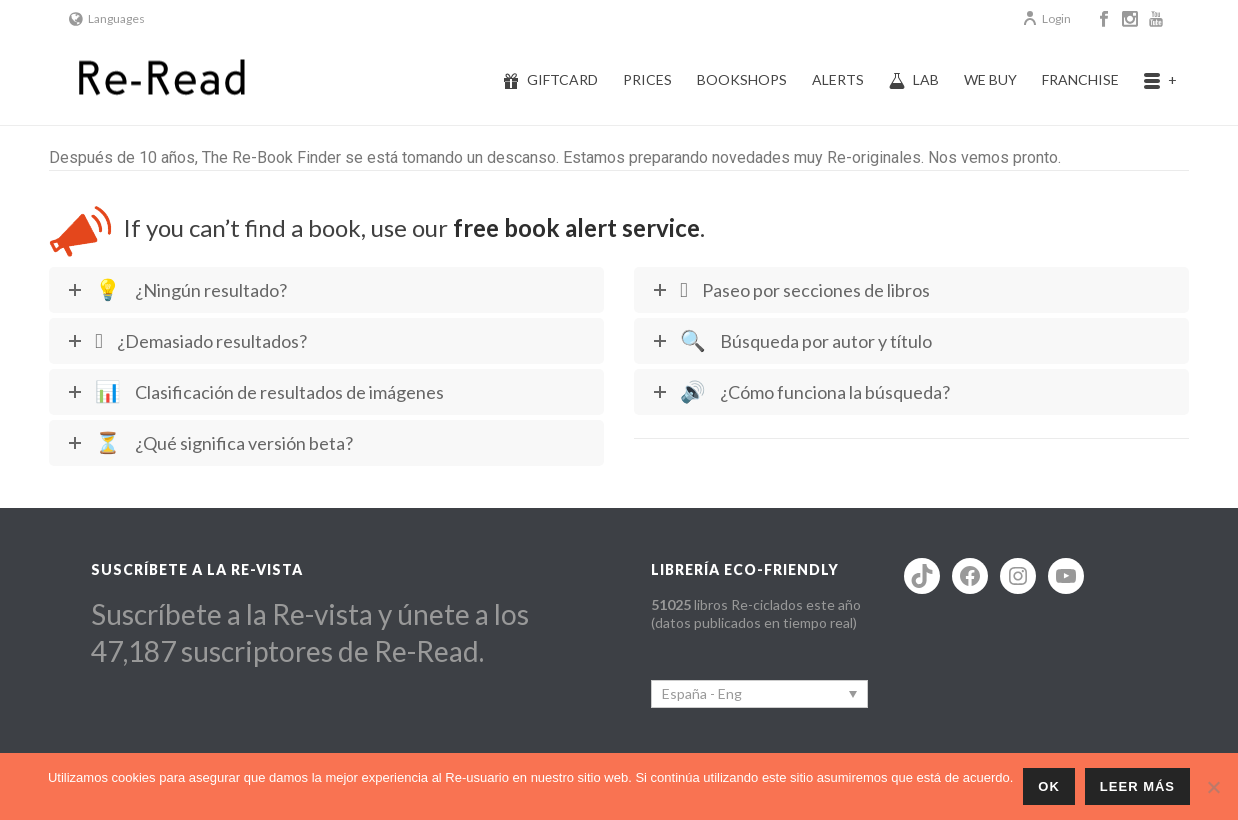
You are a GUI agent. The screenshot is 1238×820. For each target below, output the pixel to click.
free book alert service (576, 227)
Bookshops (742, 79)
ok (1049, 786)
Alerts (838, 79)
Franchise (1080, 79)
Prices (647, 79)
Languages (107, 18)
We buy (990, 79)
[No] (1213, 787)
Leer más (1137, 786)
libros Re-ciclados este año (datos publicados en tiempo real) (756, 613)
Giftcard (550, 80)
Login (1046, 18)
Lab (914, 80)
